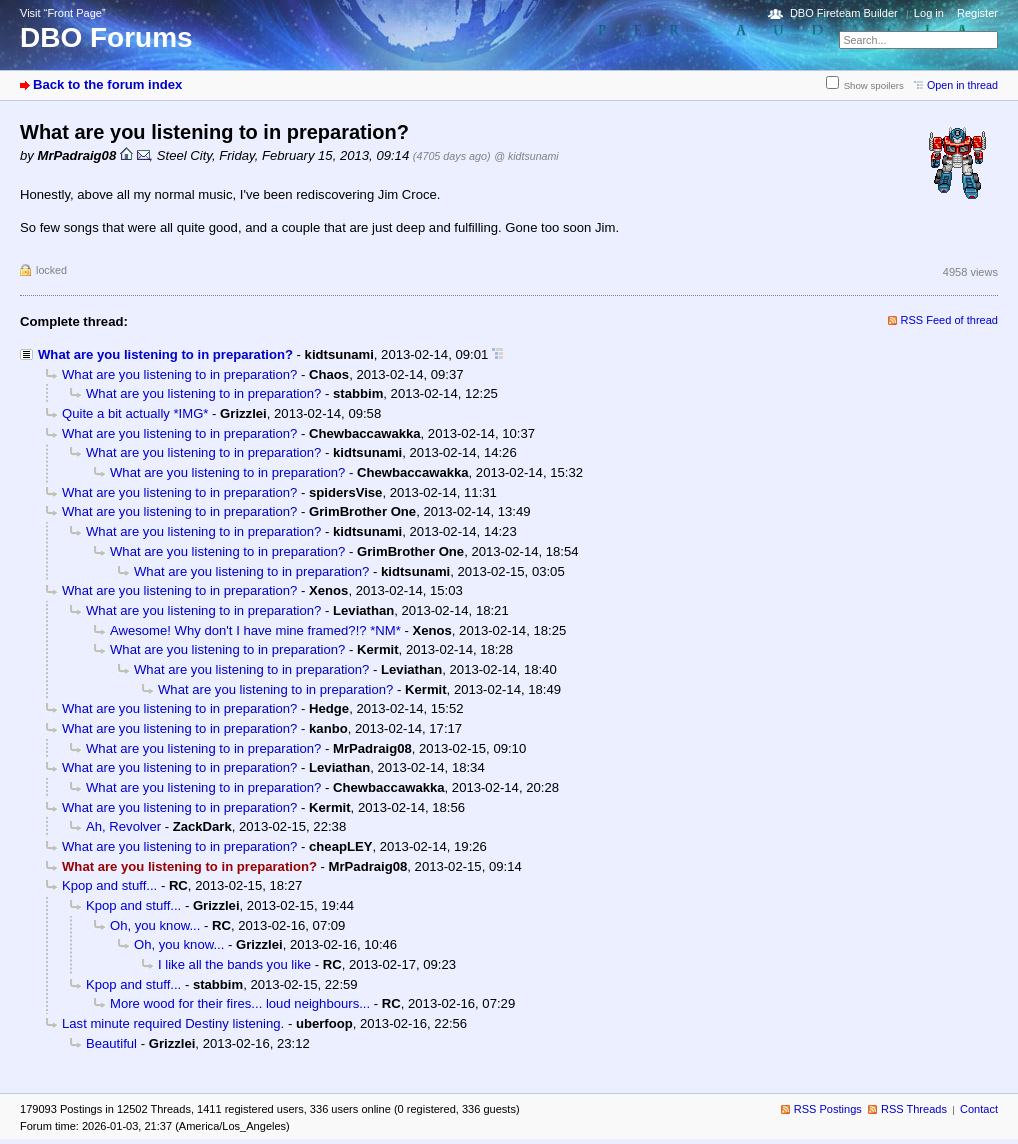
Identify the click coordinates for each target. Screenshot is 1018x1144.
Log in (929, 13)
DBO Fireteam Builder (844, 13)
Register (977, 13)
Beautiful (111, 1043)
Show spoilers (874, 85)
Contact (979, 1109)
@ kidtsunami (526, 156)
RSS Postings (828, 1109)
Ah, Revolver (123, 826)
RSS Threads (914, 1109)
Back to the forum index (107, 84)
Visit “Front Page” (63, 13)
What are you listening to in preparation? (165, 354)
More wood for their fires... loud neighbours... (240, 1003)
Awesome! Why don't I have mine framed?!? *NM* (255, 630)
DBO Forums (106, 37)
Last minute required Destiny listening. (173, 1023)
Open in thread (962, 85)
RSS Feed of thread (950, 320)
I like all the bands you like (234, 964)
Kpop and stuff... (109, 885)
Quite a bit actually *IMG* (135, 413)
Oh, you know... (155, 925)
